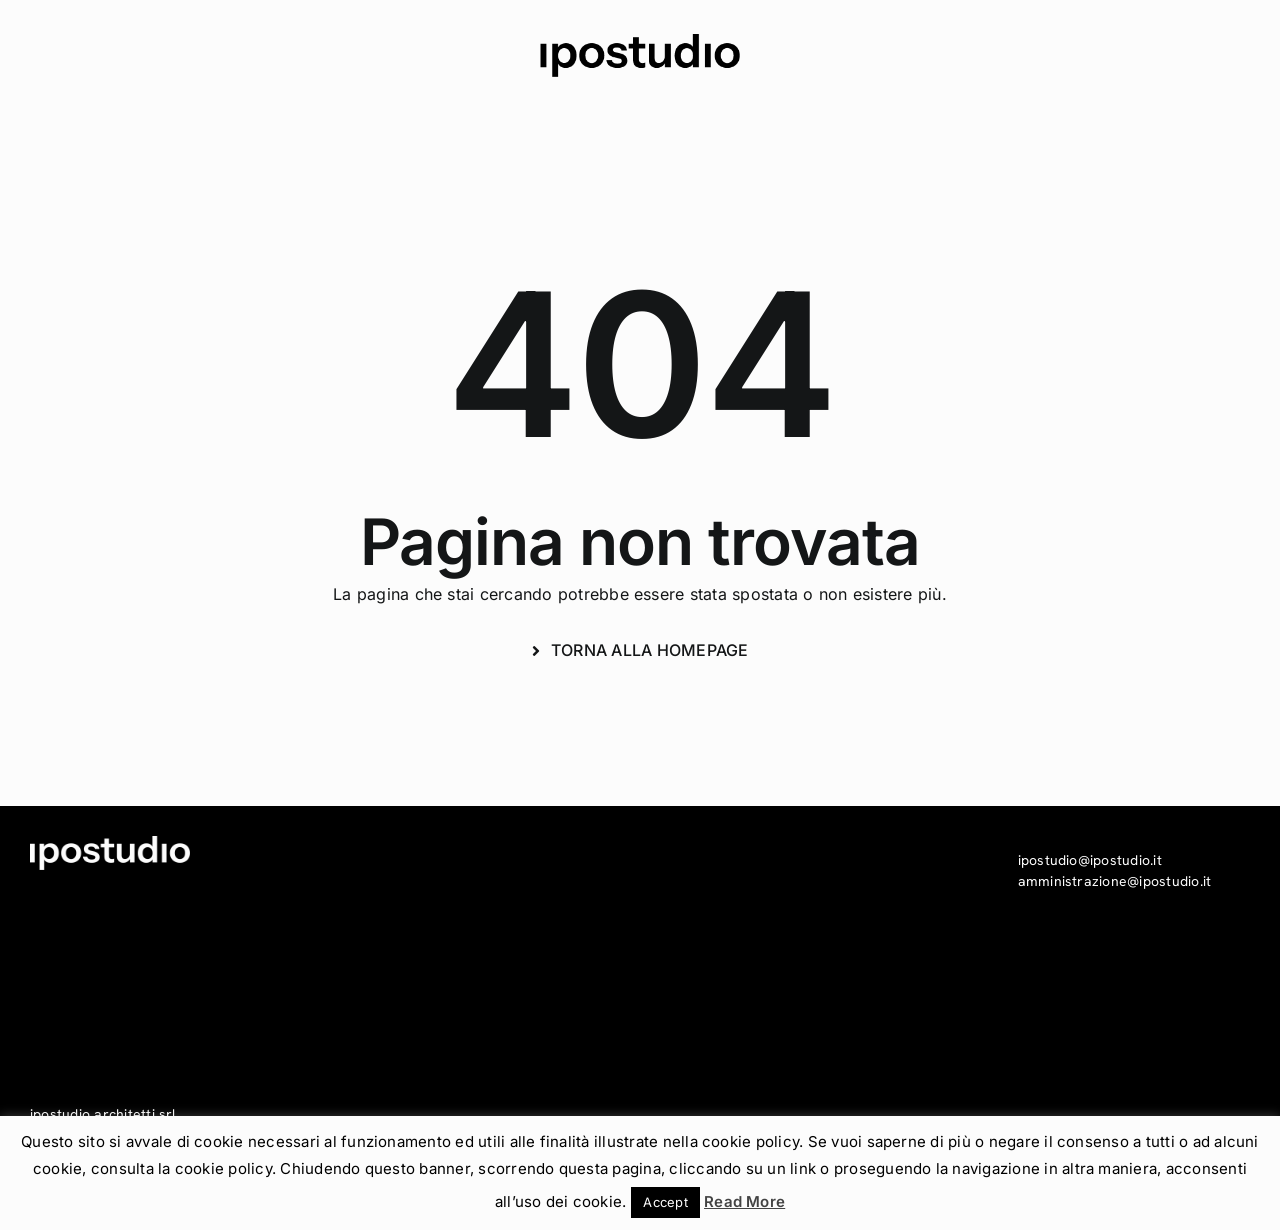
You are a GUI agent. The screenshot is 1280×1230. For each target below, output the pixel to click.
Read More (744, 1201)
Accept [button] (665, 1202)
